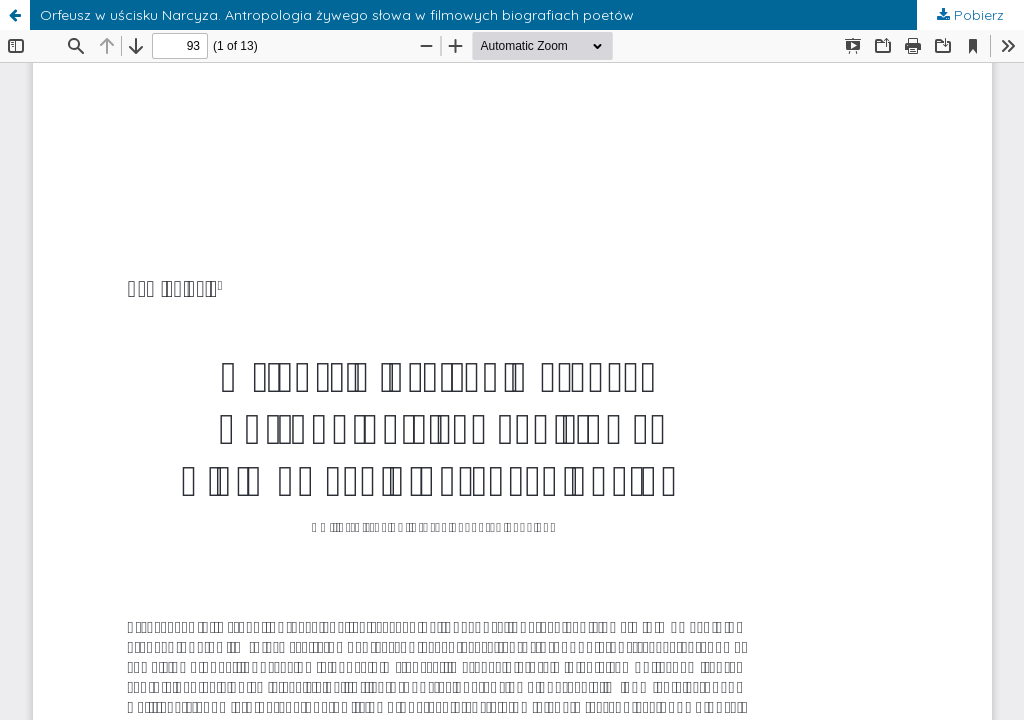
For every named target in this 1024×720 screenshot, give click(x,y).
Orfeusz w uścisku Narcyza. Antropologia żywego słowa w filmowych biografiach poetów (337, 15)
